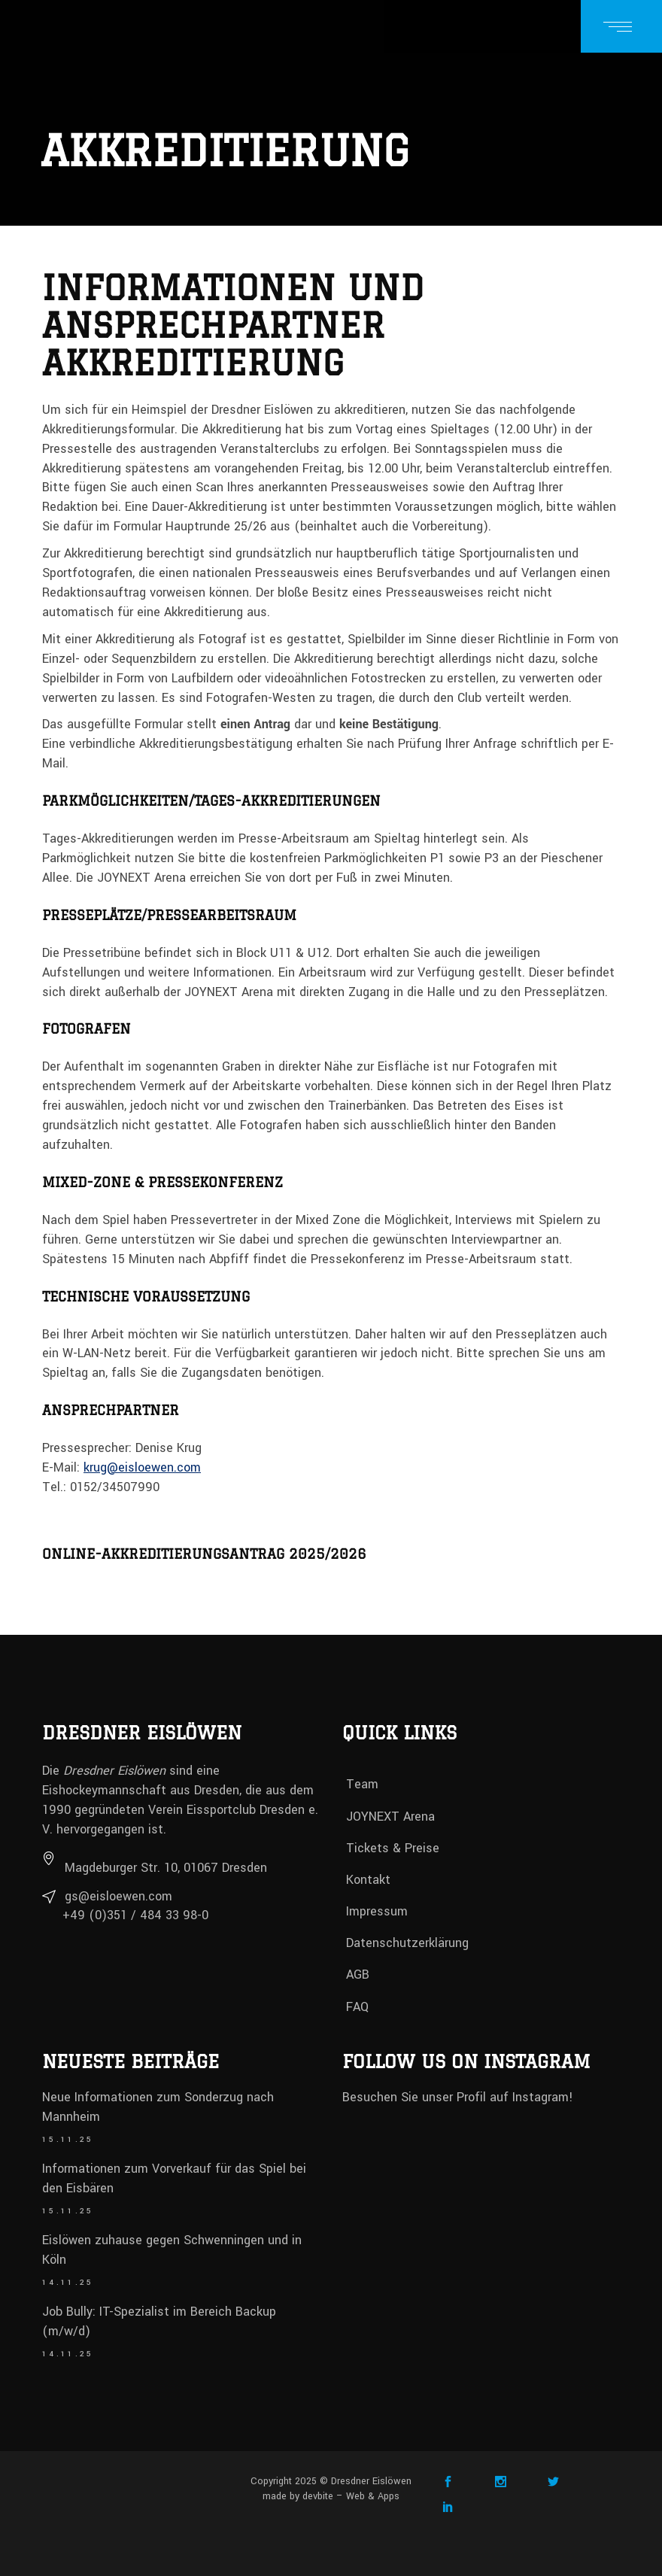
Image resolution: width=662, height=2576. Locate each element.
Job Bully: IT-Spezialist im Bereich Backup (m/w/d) (159, 2321)
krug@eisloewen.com (142, 1467)
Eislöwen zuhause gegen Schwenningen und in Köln (172, 2249)
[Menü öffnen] (621, 26)
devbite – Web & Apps (350, 2496)
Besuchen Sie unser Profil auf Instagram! (457, 2097)
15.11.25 (67, 2140)
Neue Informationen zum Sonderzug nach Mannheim (158, 2106)
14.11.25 (67, 2283)
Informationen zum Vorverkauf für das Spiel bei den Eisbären (174, 2178)
